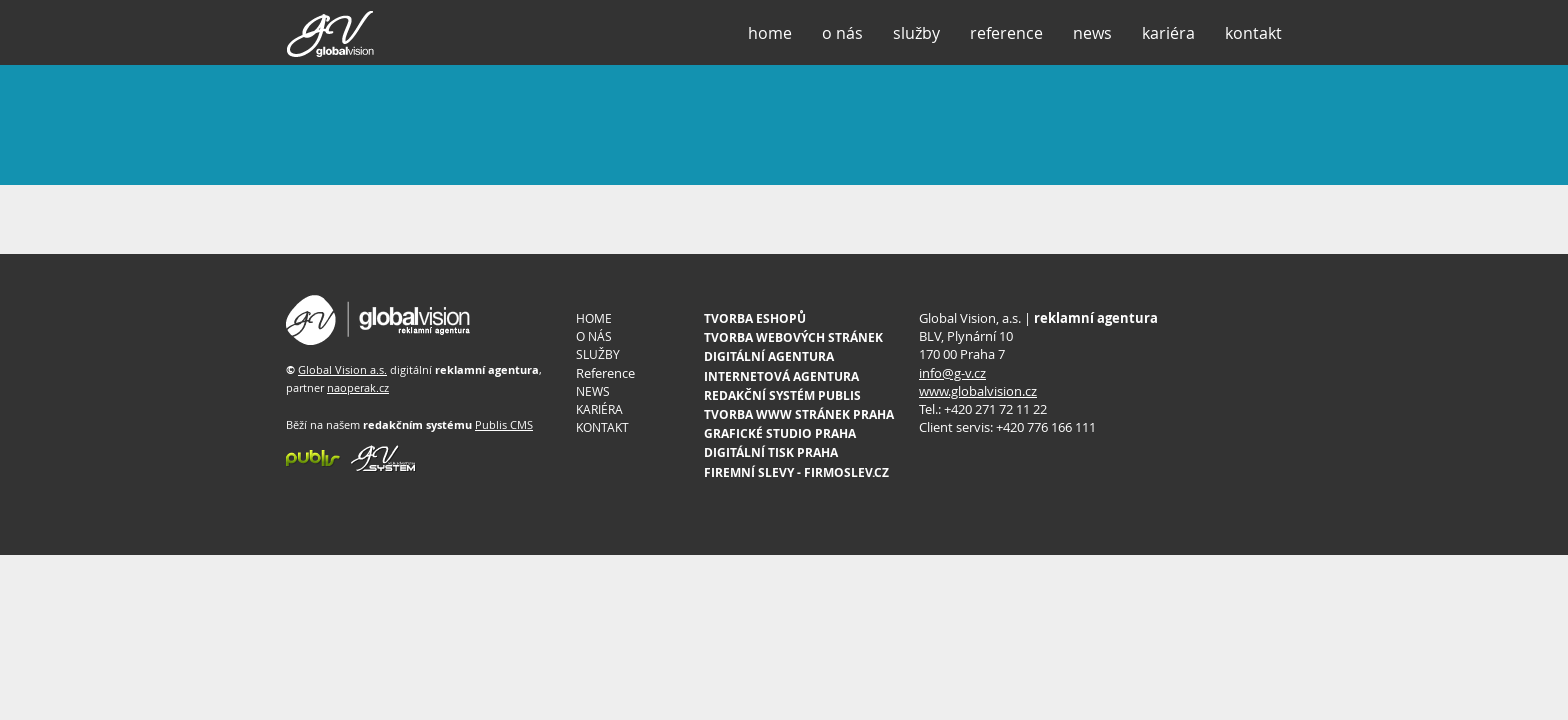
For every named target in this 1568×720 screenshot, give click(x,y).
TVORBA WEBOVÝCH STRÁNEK (793, 337)
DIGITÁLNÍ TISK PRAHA (771, 452)
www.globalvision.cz (978, 391)
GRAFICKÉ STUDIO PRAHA (780, 433)
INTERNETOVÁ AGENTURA (781, 376)
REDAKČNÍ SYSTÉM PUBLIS (782, 395)
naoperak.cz (358, 387)
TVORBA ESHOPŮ (755, 318)
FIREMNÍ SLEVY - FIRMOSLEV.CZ (796, 472)
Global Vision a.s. (342, 369)
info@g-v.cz (952, 373)
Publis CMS (504, 424)
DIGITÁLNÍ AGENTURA (769, 356)
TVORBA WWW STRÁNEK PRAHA (799, 414)
